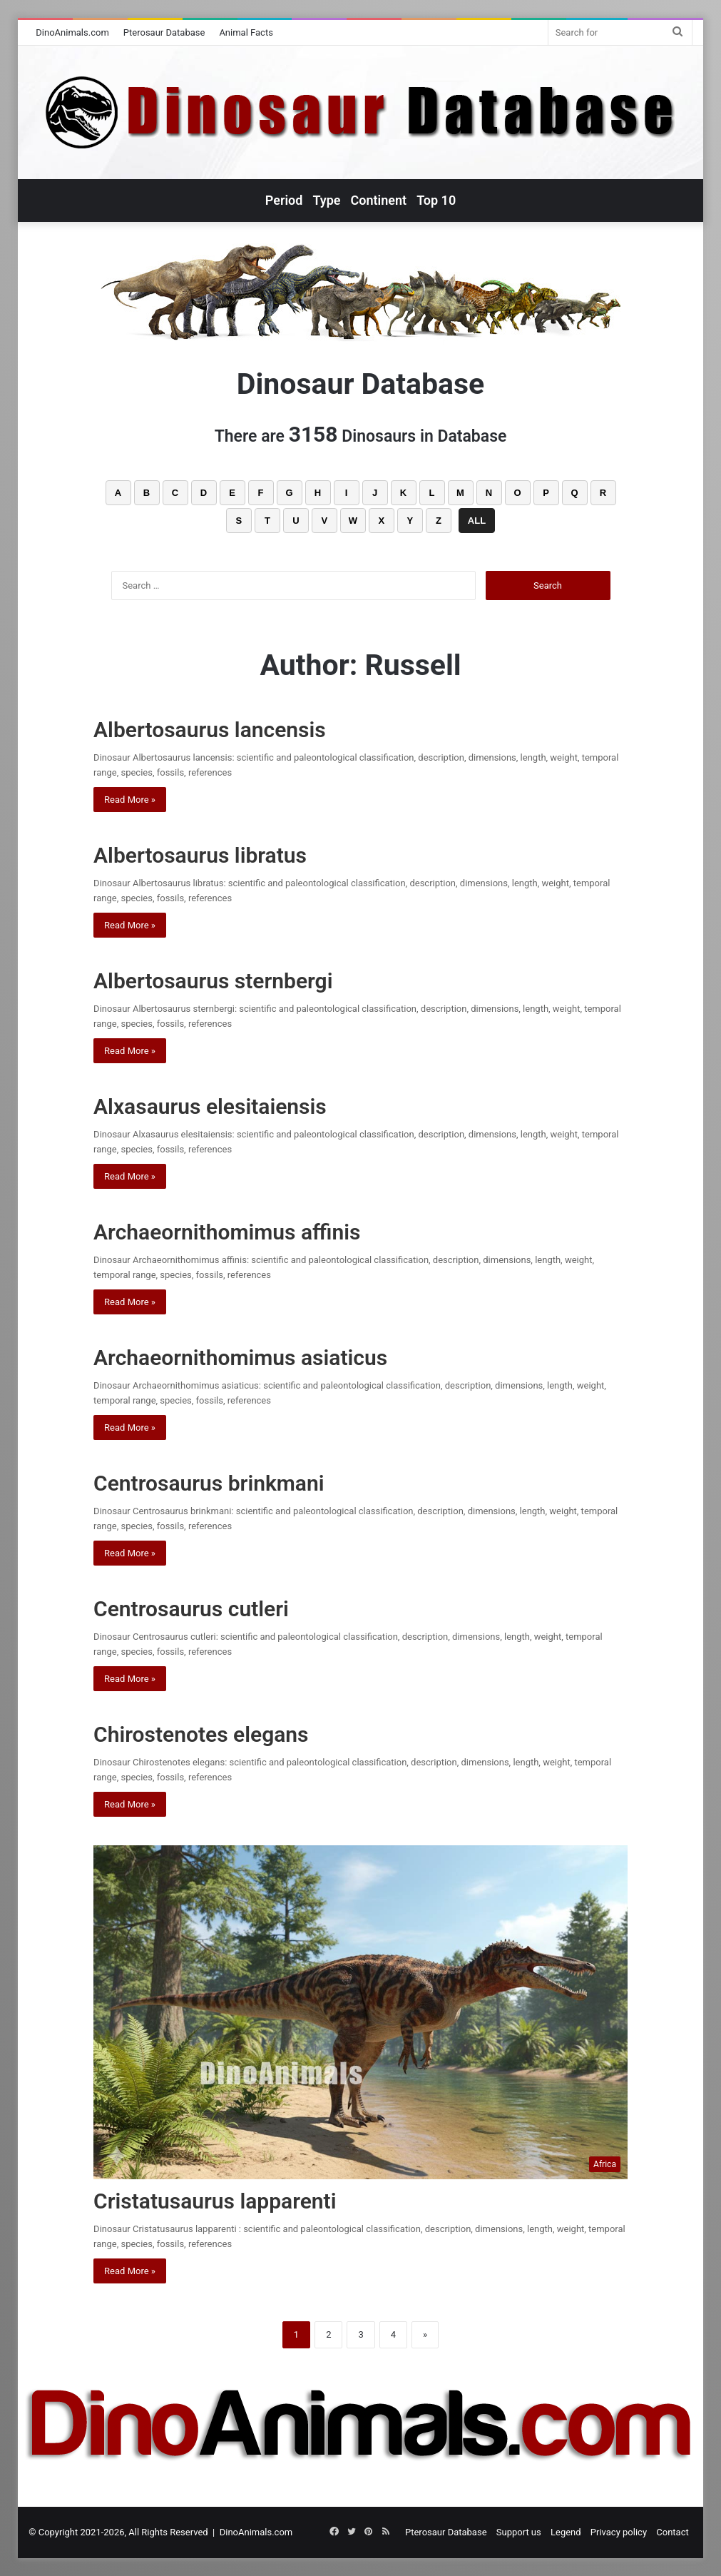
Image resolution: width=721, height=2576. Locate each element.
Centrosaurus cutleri (191, 1608)
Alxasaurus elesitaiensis (210, 1106)
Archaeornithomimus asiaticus (240, 1357)
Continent (379, 200)
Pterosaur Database (164, 32)
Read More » (129, 799)
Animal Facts (246, 32)
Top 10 (436, 200)
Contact (672, 2532)
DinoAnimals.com (72, 32)
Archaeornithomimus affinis (226, 1231)
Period (284, 200)
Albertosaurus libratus (200, 855)
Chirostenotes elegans (200, 1734)
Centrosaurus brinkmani (208, 1483)
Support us (518, 2532)
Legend (566, 2532)
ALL (477, 520)
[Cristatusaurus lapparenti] (360, 2012)
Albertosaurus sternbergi (212, 980)
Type (326, 200)
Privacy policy (618, 2532)
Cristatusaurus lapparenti (214, 2201)
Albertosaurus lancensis (209, 729)
